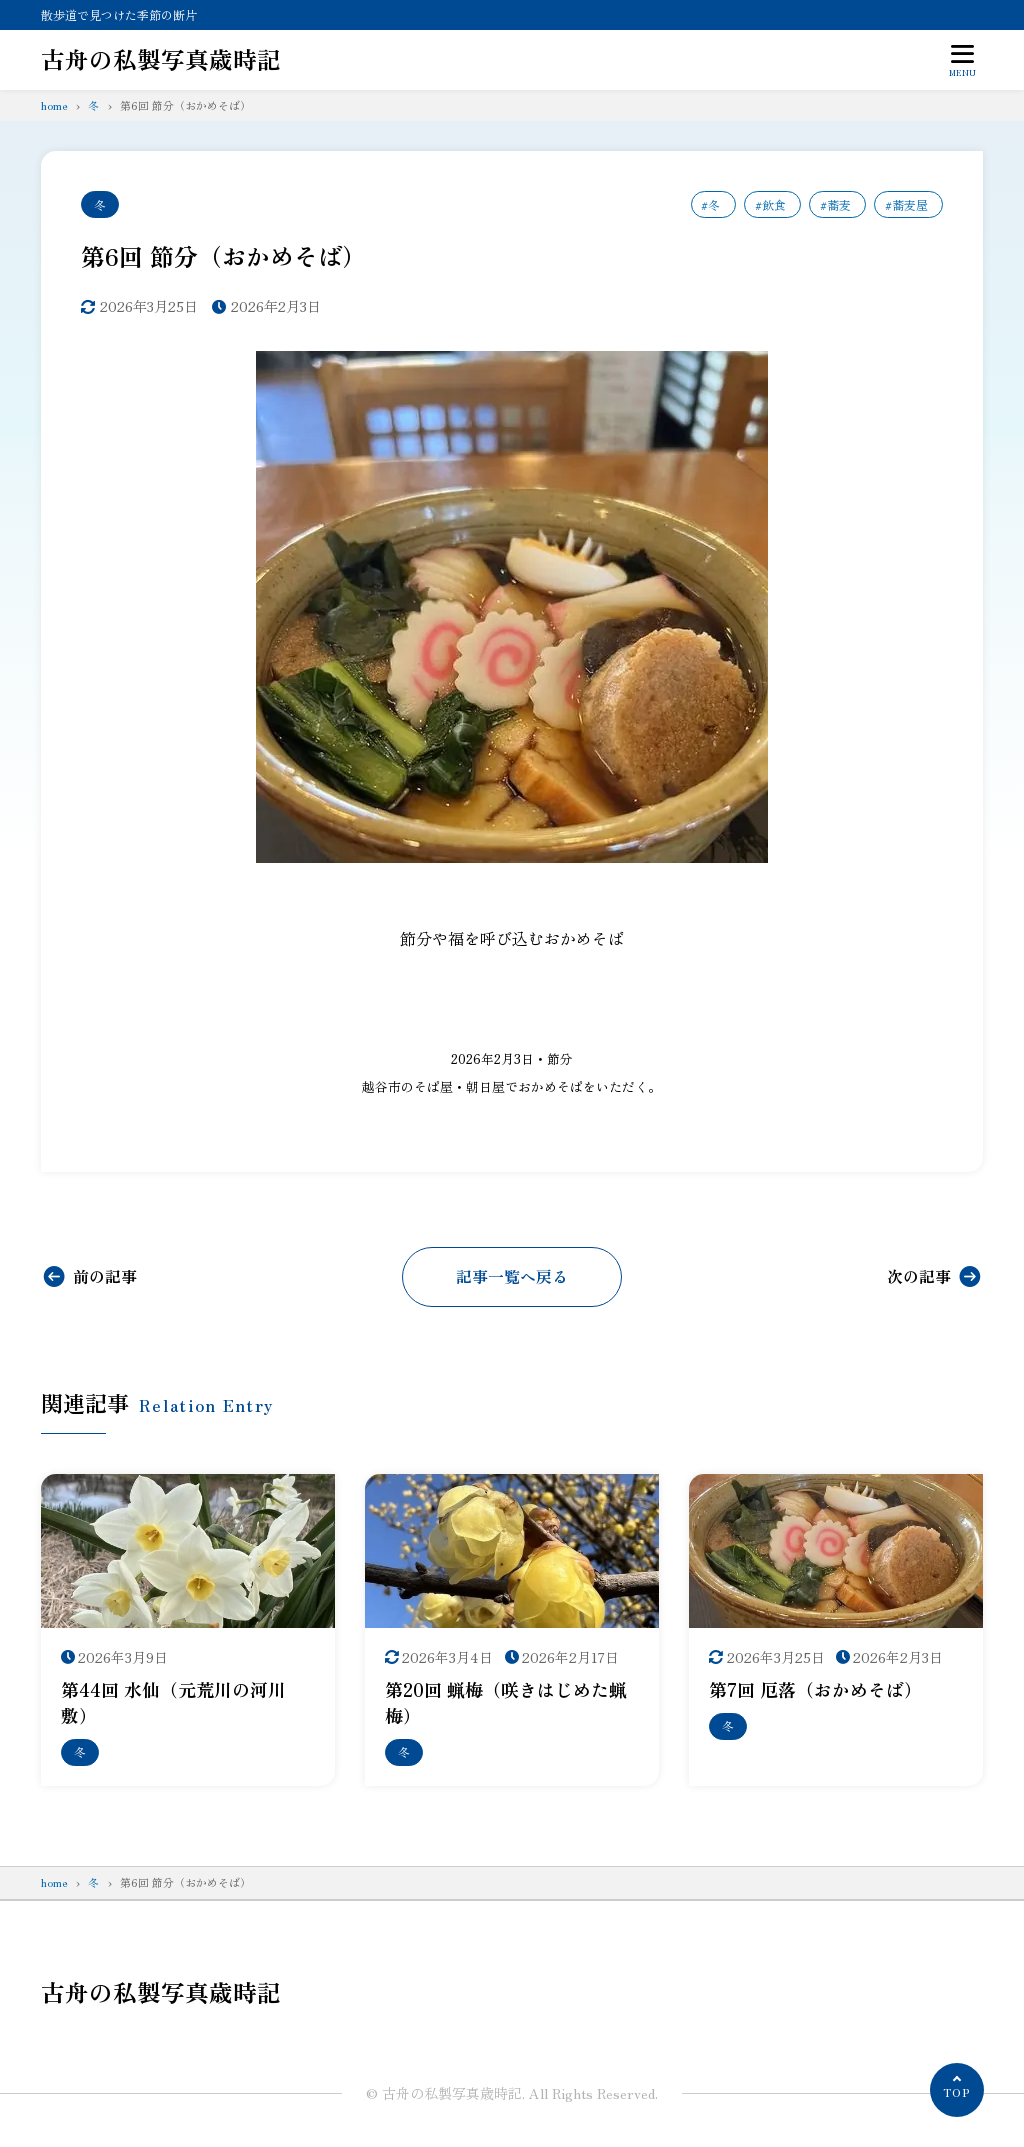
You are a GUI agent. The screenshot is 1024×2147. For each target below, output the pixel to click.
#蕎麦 (834, 204)
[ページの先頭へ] (957, 2090)
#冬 (710, 204)
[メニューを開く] (963, 60)
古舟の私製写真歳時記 (161, 59)
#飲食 (769, 204)
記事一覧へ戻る (512, 1277)
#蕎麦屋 (906, 204)
